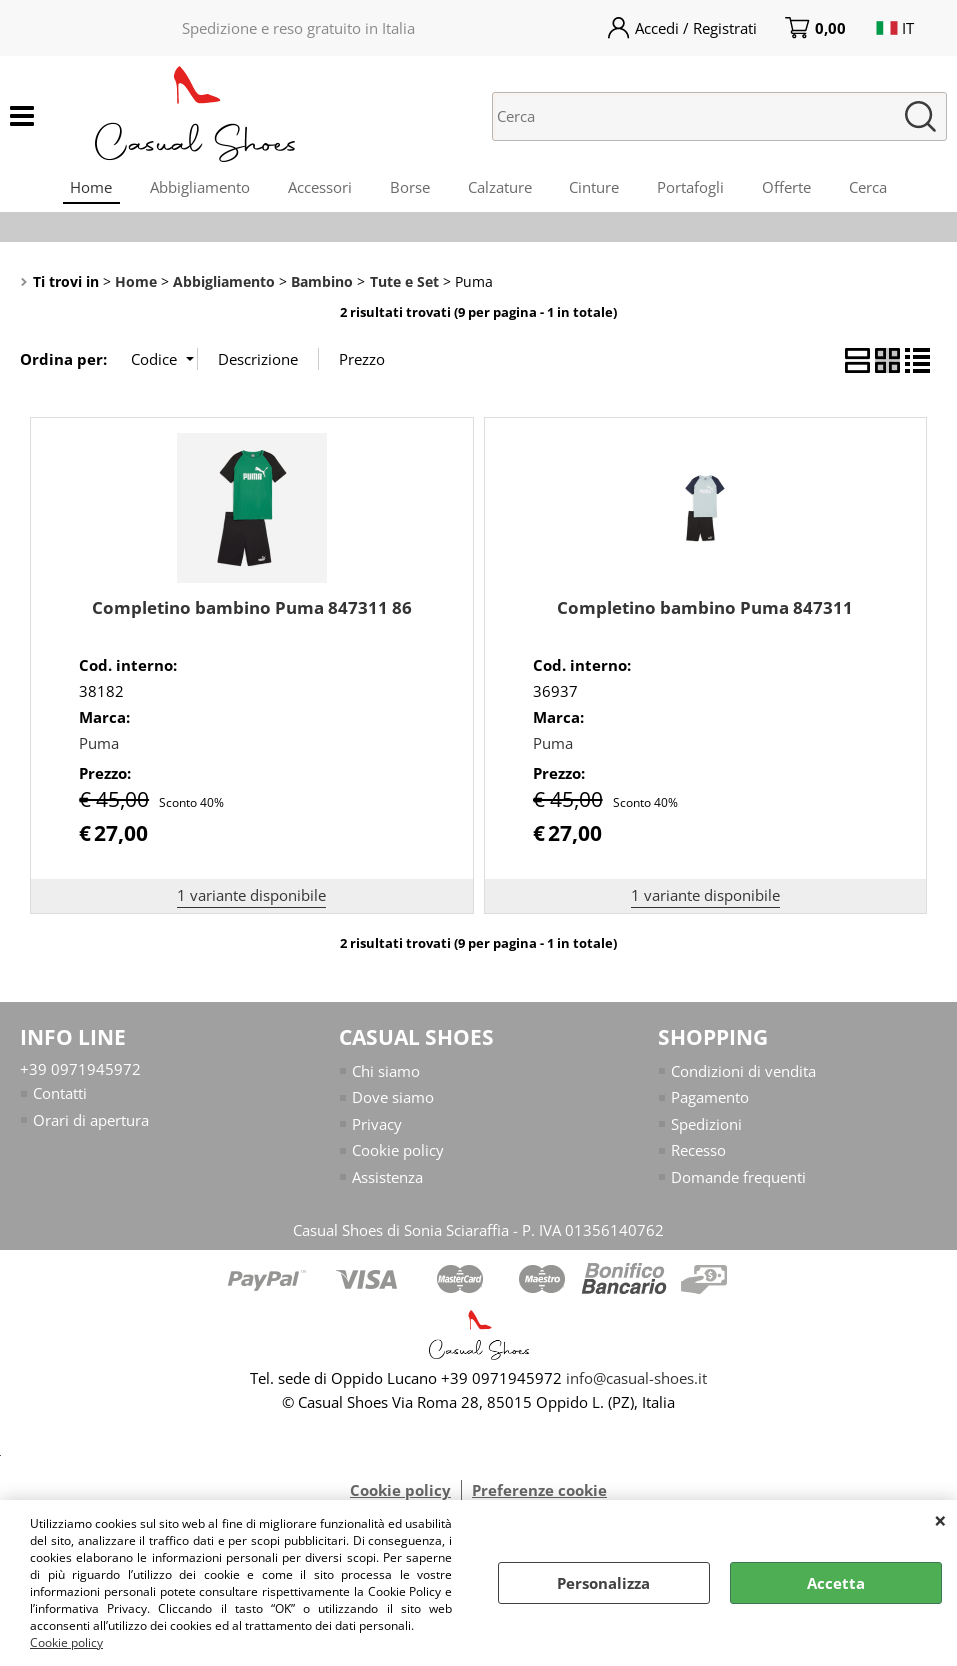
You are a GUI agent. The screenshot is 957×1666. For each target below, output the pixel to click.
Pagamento (710, 1103)
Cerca (877, 189)
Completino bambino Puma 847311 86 (252, 613)
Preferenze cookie (539, 1496)
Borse (408, 189)
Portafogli (695, 189)
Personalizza (603, 1583)
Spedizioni (706, 1130)
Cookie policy (66, 1642)
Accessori (316, 189)
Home (83, 189)
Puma (99, 749)
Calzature (500, 189)
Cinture (597, 189)
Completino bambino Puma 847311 (705, 613)
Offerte (793, 189)
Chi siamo (386, 1077)
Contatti (60, 1099)
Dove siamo (393, 1103)
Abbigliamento (194, 189)
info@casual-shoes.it (636, 1384)
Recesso (698, 1156)
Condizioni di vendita (743, 1077)
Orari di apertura (91, 1126)
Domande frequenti (738, 1183)
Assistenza (387, 1183)
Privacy (377, 1130)
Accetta (836, 1583)
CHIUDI (940, 1520)
